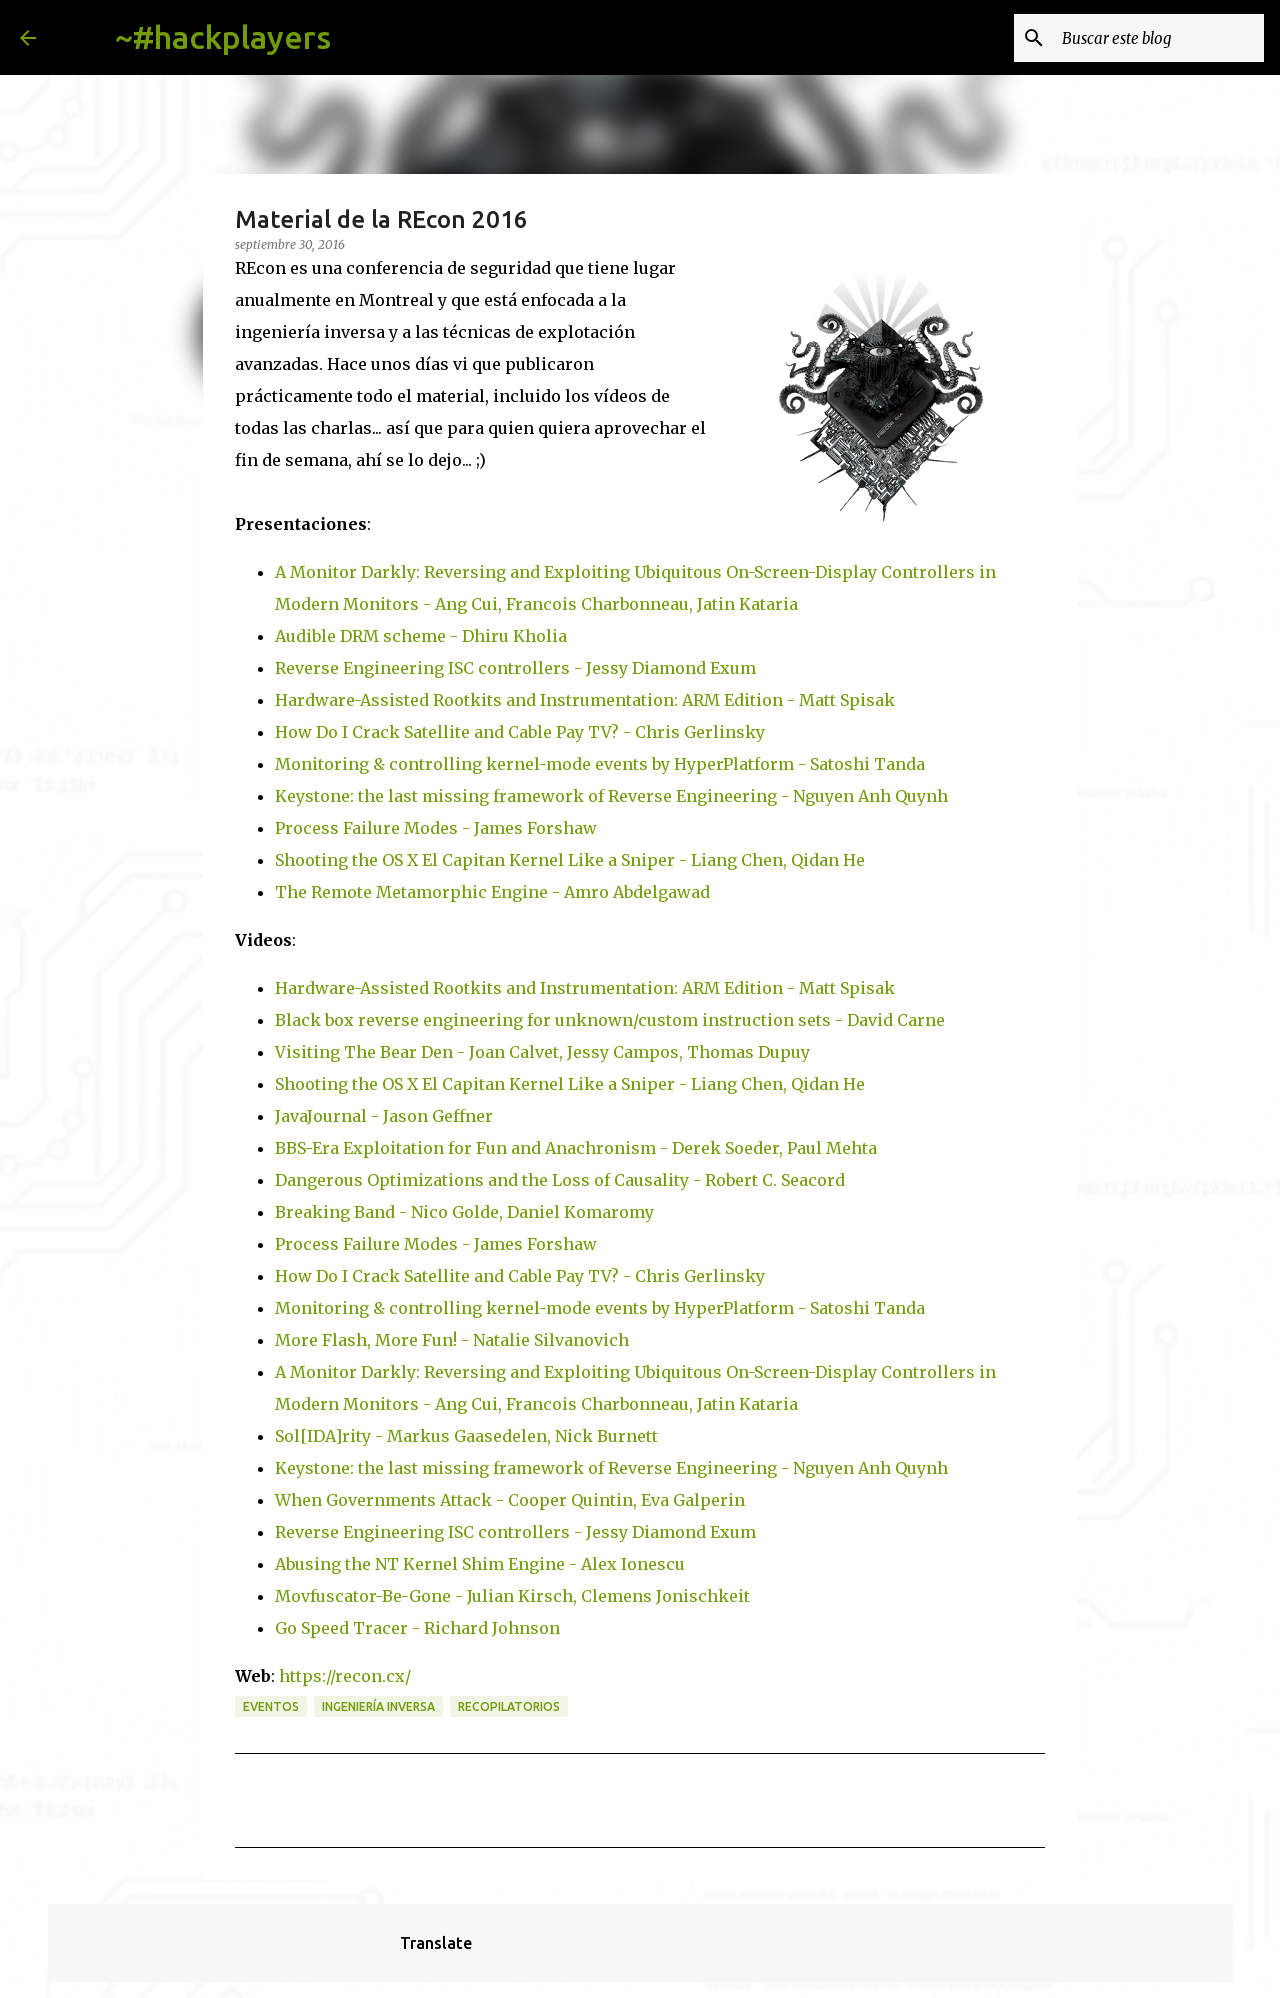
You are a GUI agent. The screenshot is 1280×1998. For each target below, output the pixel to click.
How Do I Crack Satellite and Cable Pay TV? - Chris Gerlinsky (520, 732)
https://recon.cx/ (345, 1676)
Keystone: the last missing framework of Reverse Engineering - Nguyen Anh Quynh (611, 796)
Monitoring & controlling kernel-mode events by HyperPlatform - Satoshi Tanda (600, 764)
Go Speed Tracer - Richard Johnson (417, 1628)
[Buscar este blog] (1159, 38)
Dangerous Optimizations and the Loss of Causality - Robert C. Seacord (560, 1180)
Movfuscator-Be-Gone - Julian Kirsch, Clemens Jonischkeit (512, 1596)
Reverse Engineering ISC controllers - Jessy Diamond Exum (515, 668)
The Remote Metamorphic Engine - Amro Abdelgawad (492, 892)
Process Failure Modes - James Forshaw (436, 828)
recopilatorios (509, 1706)
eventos (271, 1706)
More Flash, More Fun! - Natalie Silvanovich (452, 1340)
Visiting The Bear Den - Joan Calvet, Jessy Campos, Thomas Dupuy (542, 1052)
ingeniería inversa (378, 1706)
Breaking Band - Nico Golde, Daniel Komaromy (464, 1212)
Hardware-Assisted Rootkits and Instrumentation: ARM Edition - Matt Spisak (585, 700)
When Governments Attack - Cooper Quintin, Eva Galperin (510, 1500)
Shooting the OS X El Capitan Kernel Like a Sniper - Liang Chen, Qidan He (570, 860)
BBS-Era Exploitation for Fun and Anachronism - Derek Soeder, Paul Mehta (576, 1148)
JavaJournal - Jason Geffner (384, 1116)
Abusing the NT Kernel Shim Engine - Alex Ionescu (480, 1564)
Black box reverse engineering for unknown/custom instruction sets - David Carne (610, 1020)
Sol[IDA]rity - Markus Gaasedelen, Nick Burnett (466, 1436)
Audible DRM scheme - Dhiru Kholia (421, 636)
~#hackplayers (223, 37)
